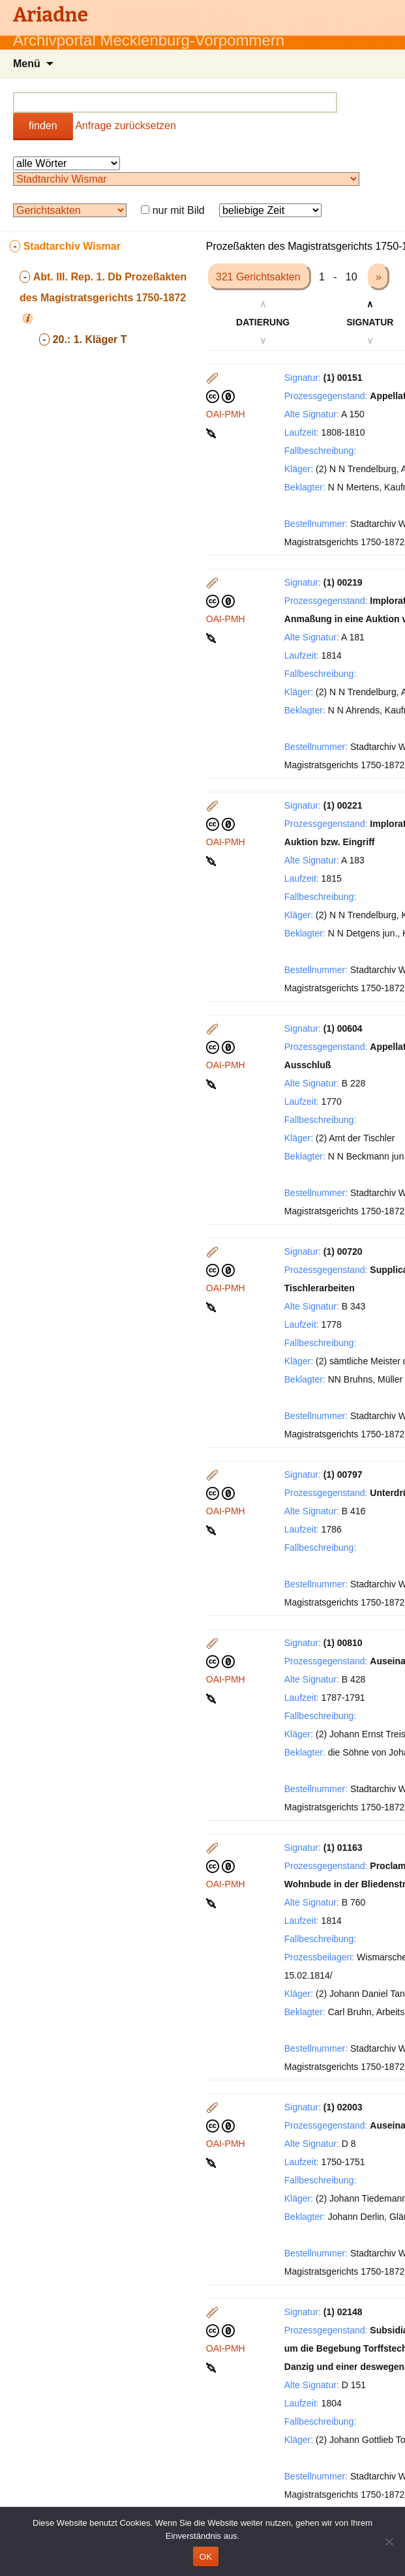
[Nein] (388, 2541)
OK (206, 2557)
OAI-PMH (225, 414)
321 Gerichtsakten (259, 276)
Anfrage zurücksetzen (125, 125)
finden (43, 125)
